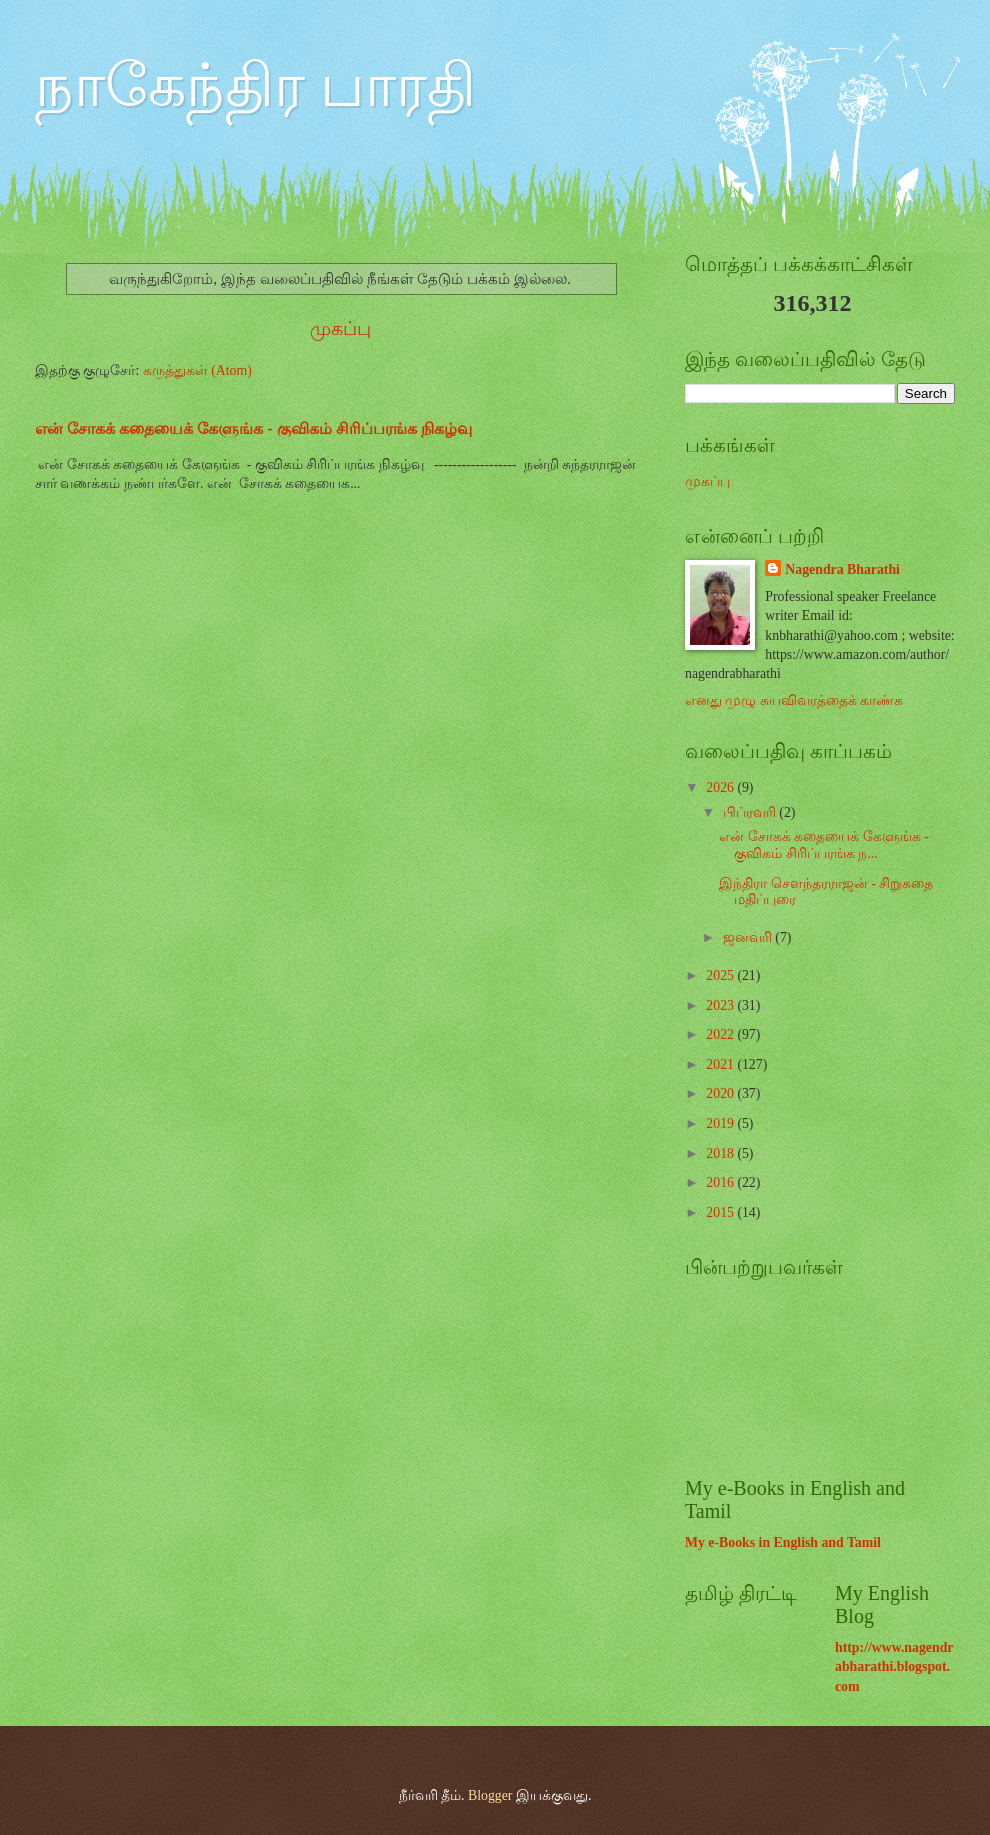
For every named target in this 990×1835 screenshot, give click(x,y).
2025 (721, 975)
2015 (721, 1212)
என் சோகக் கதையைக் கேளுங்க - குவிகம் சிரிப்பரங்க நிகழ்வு (253, 428)
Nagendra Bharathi (842, 569)
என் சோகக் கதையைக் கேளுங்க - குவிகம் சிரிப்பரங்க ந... (823, 845)
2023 (721, 1005)
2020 (721, 1093)
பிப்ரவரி (751, 812)
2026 (721, 787)
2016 (721, 1182)
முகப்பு (340, 328)
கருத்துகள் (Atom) (197, 370)
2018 (721, 1153)
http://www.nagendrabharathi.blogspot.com (894, 1667)
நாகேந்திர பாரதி (255, 86)
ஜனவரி (749, 937)
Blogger (490, 1795)
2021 (721, 1064)
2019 (721, 1123)
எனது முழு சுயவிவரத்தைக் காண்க (794, 700)
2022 (721, 1034)
